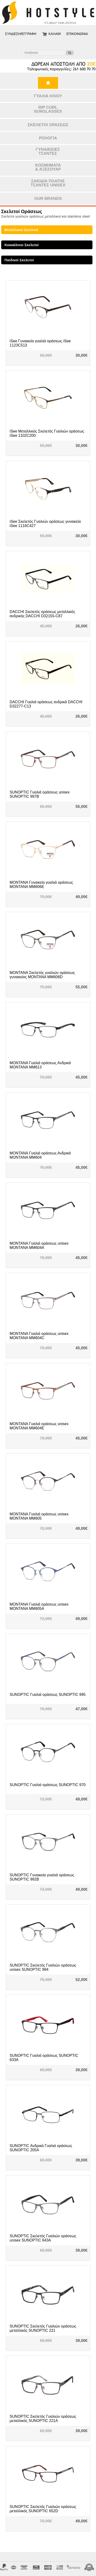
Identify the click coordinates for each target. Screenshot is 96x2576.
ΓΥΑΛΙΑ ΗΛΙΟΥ (48, 96)
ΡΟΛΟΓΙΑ (48, 138)
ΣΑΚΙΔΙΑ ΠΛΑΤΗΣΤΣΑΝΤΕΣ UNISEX (48, 183)
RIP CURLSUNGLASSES (48, 109)
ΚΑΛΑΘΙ (55, 34)
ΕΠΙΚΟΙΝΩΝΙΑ (77, 34)
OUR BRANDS (48, 198)
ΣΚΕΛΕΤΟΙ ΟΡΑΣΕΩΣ (48, 124)
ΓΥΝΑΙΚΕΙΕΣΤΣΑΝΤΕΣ (48, 151)
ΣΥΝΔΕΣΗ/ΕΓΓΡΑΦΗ (20, 34)
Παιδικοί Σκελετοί (19, 260)
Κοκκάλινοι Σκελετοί (21, 245)
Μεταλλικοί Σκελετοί (21, 230)
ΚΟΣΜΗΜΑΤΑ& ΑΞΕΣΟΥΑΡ (48, 167)
